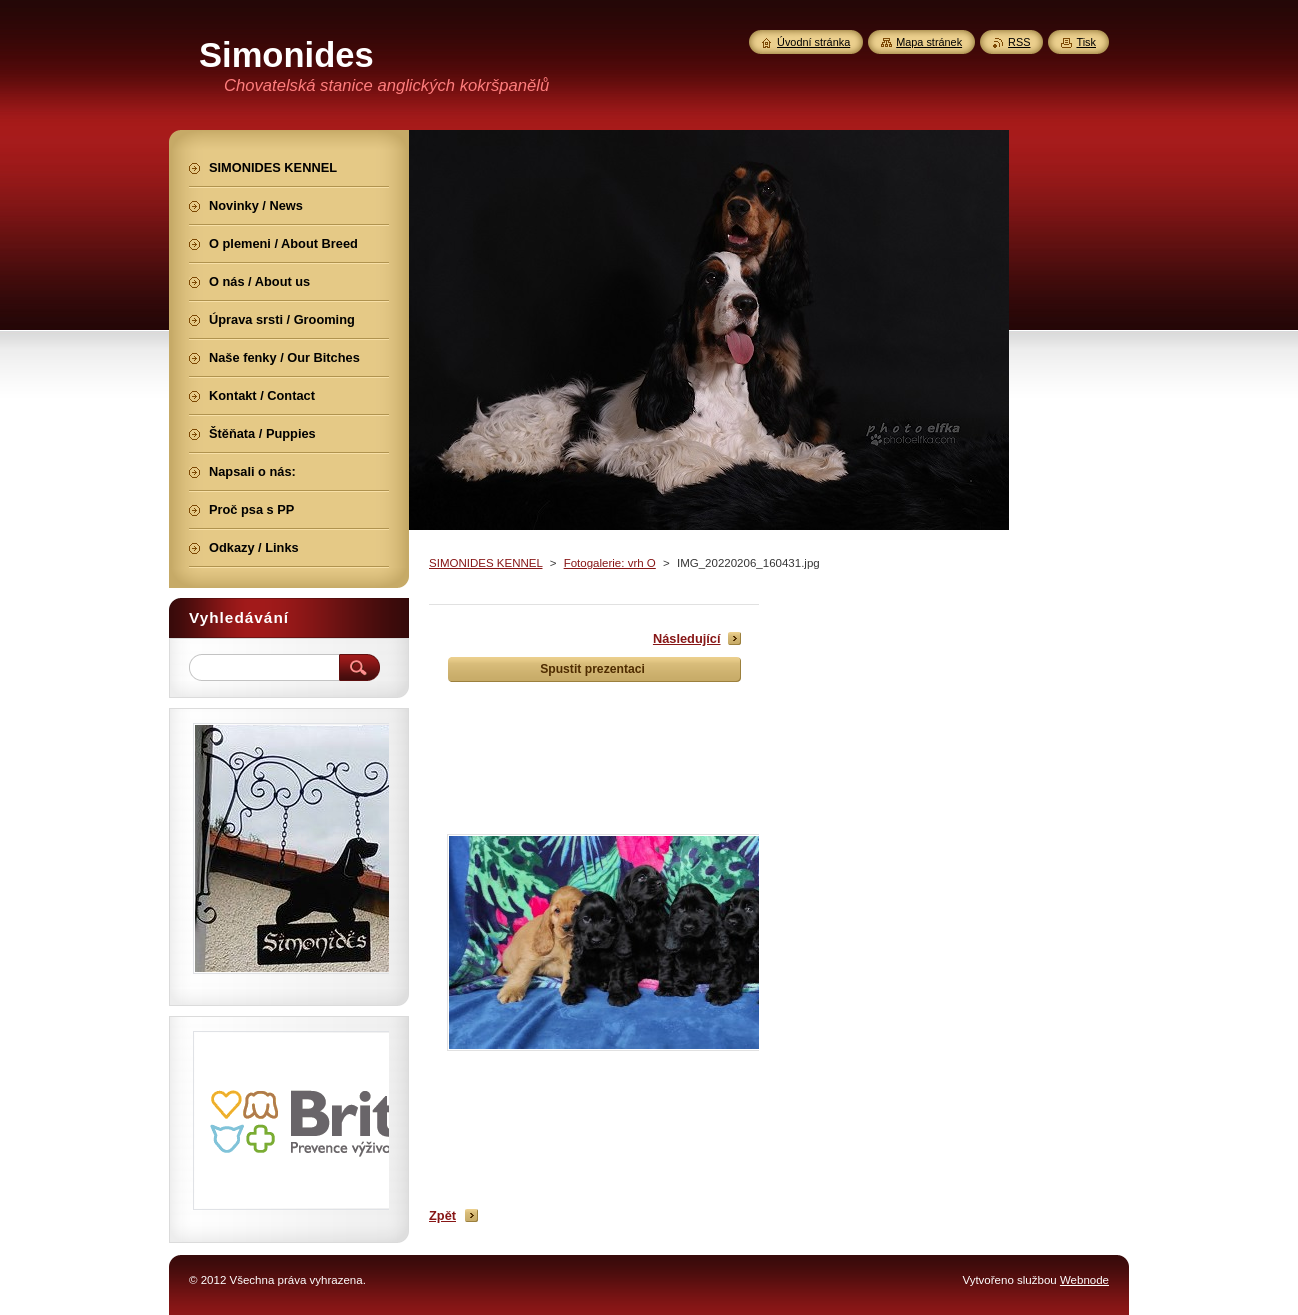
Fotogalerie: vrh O (610, 563)
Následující (687, 638)
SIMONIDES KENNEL (485, 563)
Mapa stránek (929, 42)
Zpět (442, 1215)
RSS (1019, 42)
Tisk (1086, 42)
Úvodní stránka (813, 42)
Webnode (1084, 1280)
